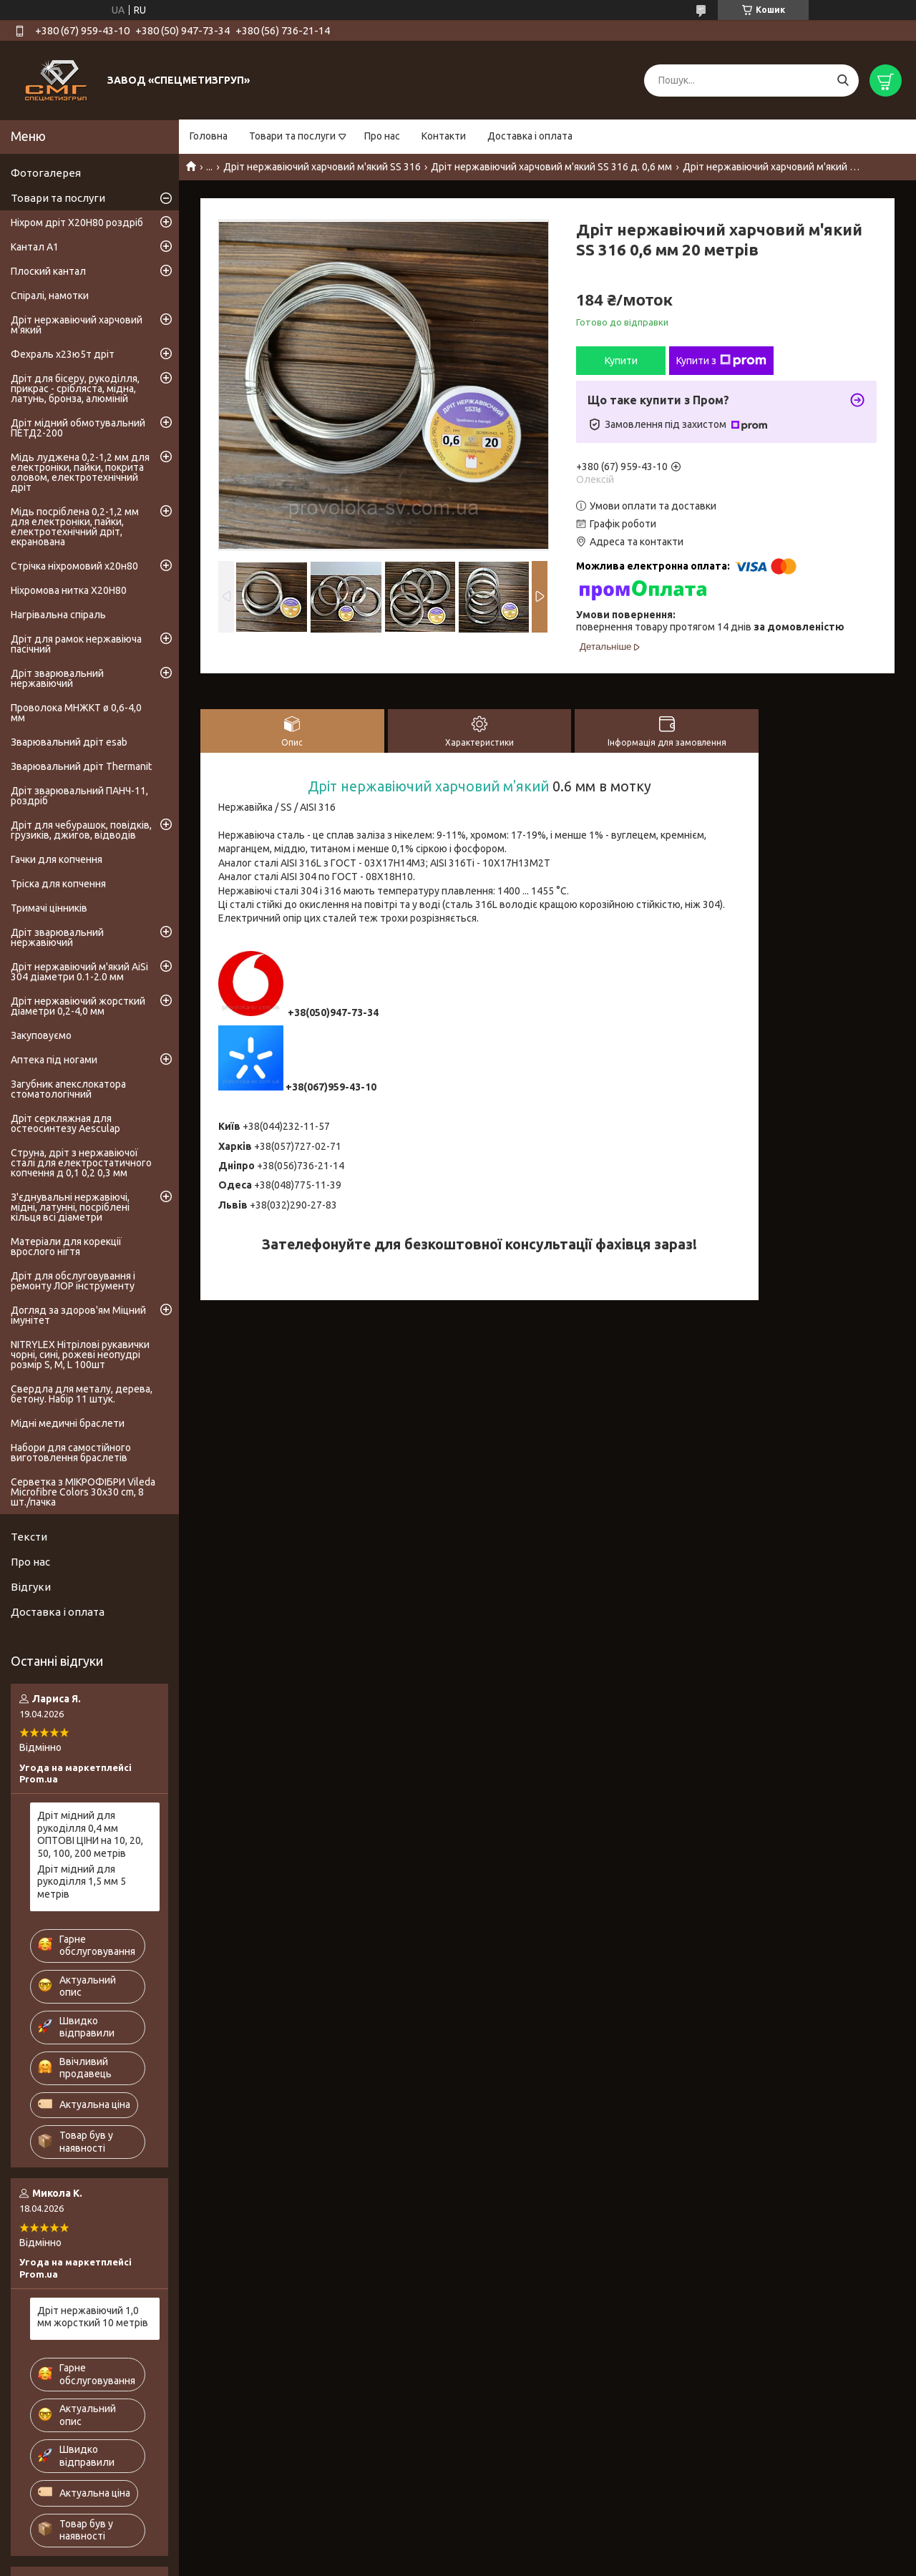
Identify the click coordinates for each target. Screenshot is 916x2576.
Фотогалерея (46, 173)
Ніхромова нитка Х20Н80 (69, 590)
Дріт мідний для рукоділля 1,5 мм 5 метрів (81, 1881)
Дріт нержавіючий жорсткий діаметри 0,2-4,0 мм (78, 1006)
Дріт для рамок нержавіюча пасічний (76, 644)
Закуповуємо (41, 1035)
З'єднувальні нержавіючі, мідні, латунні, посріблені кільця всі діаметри (70, 1207)
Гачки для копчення (56, 859)
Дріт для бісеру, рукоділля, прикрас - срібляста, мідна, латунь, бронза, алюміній (75, 388)
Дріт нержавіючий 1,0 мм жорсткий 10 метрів (92, 2317)
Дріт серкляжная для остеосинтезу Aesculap (65, 1123)
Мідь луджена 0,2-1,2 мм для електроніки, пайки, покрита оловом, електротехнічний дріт (80, 472)
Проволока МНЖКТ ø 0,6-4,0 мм (76, 712)
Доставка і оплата (529, 136)
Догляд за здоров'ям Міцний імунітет (78, 1315)
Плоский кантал (48, 271)
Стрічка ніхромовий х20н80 (74, 566)
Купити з (721, 360)
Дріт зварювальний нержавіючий (57, 678)
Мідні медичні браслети (68, 1423)
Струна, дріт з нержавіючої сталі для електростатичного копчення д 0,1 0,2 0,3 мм (81, 1163)
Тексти (29, 1537)
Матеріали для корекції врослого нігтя (66, 1246)
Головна (209, 136)
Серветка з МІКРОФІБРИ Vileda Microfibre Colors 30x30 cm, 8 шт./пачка (83, 1492)
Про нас (382, 136)
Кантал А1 (35, 247)
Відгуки (31, 1587)
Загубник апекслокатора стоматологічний (68, 1089)
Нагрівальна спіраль (58, 614)
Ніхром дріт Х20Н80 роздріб (77, 222)
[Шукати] (843, 80)
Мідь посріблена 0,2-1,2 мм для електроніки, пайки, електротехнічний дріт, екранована (75, 526)
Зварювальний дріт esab (69, 742)
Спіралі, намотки (50, 295)
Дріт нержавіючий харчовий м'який (428, 786)
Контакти (444, 136)
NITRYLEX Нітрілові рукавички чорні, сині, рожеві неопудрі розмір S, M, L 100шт (80, 1354)
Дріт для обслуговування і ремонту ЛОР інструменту (73, 1281)
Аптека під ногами (54, 1059)
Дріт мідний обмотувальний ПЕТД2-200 (78, 428)
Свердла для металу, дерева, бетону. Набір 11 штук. (81, 1394)
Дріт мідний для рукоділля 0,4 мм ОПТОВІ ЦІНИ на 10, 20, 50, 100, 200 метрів (90, 1834)
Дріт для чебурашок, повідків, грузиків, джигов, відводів (81, 830)
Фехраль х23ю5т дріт (62, 354)
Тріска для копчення (58, 883)
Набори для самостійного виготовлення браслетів (71, 1452)
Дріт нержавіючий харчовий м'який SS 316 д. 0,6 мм (551, 166)
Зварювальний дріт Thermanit (81, 766)
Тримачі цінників (49, 908)
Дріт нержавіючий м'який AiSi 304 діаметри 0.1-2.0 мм (79, 971)
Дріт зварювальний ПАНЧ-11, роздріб (79, 795)
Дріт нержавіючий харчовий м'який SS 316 (322, 166)
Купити (621, 360)
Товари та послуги (292, 136)
